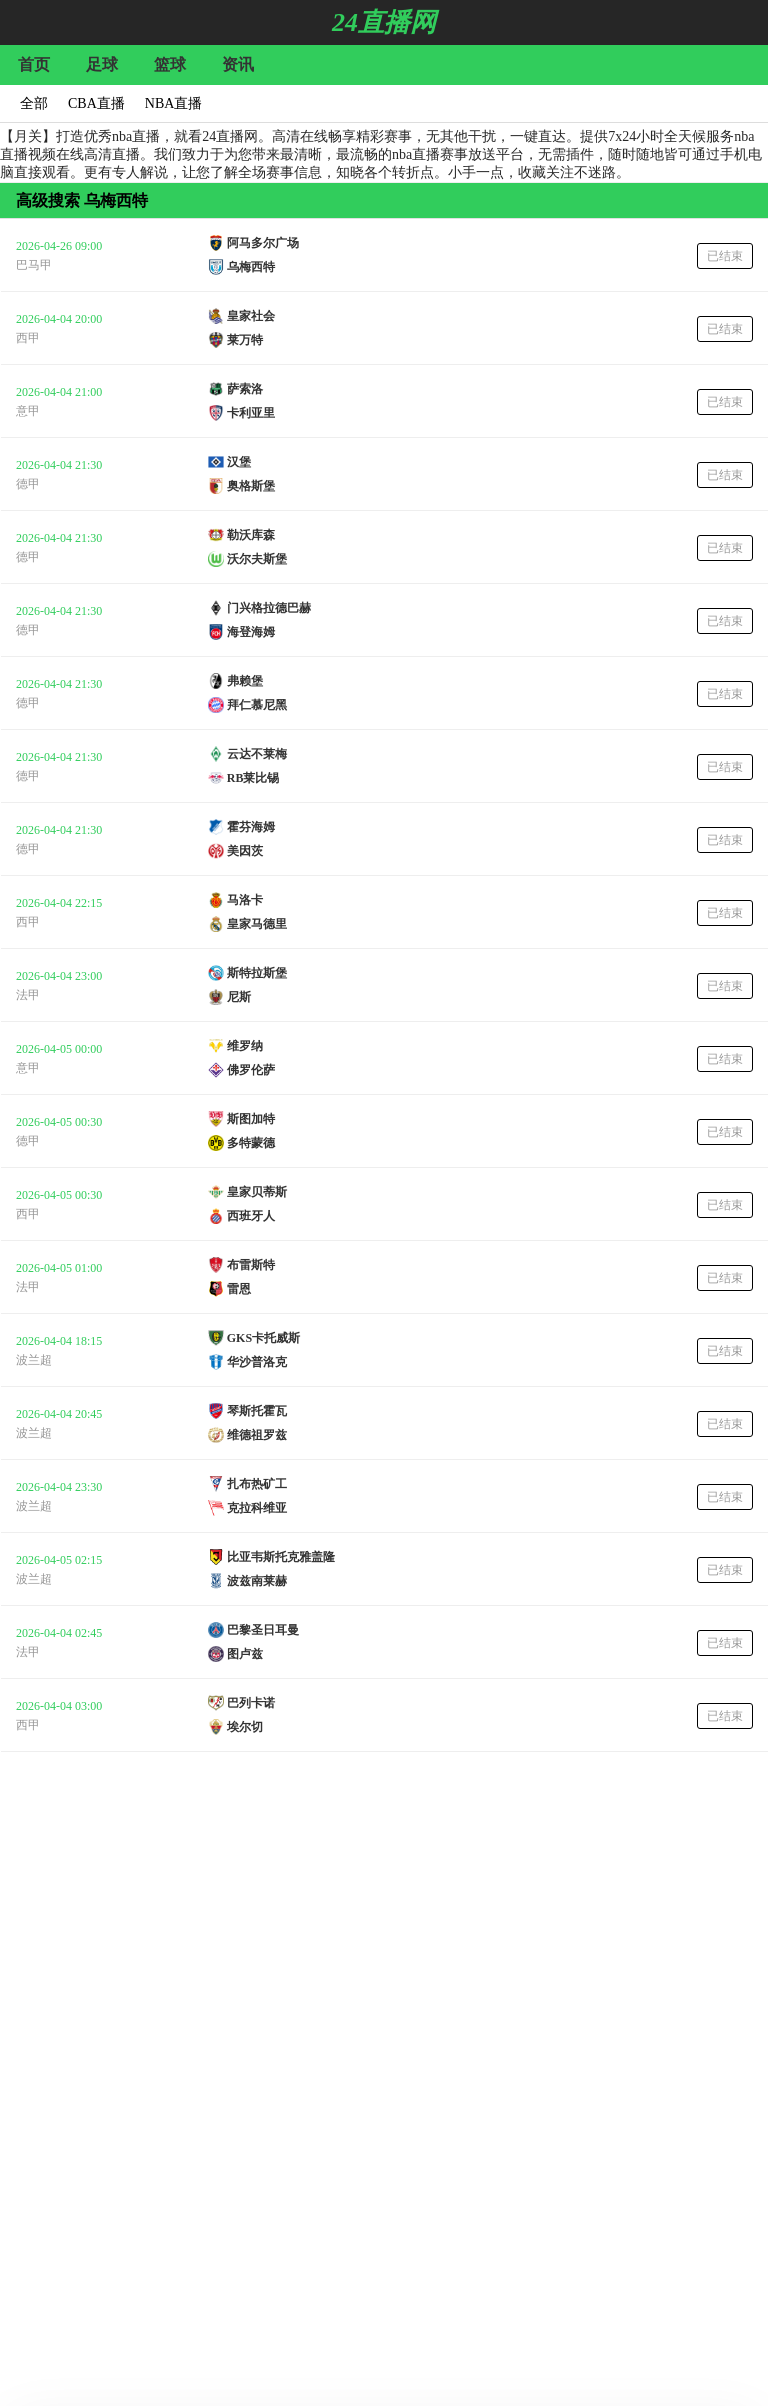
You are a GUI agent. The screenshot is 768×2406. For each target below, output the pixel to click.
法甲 (28, 995)
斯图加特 (251, 1119)
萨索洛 (245, 389)
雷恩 (239, 1289)
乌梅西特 (251, 267)
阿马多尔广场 (263, 243)
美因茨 (245, 851)
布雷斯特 (251, 1265)
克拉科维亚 (257, 1508)
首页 (34, 64)
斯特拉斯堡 (257, 973)
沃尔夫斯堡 (257, 559)
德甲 (28, 484)
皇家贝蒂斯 (257, 1192)
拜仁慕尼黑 (257, 705)
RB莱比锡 (253, 778)
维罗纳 (245, 1046)
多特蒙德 (251, 1143)
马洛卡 (245, 900)
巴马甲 (34, 265)
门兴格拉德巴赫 (269, 608)
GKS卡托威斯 (263, 1338)
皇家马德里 (257, 924)
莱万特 (245, 340)
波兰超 (34, 1360)
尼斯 (239, 997)
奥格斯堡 (251, 486)
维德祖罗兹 (257, 1435)
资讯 (238, 64)
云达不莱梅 (257, 754)
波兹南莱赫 (257, 1581)
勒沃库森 (251, 535)
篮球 (170, 64)
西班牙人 (251, 1216)
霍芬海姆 (251, 827)
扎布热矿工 (257, 1484)
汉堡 (239, 462)
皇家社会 (251, 316)
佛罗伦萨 (251, 1070)
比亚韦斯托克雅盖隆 (281, 1557)
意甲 (28, 411)
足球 (102, 64)
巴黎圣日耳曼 (263, 1630)
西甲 (28, 338)
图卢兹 (245, 1654)
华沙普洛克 (257, 1362)
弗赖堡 (245, 681)
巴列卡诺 (251, 1703)
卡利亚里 (251, 413)
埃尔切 (245, 1727)
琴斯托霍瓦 (257, 1411)
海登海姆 (251, 632)
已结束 (725, 256)
